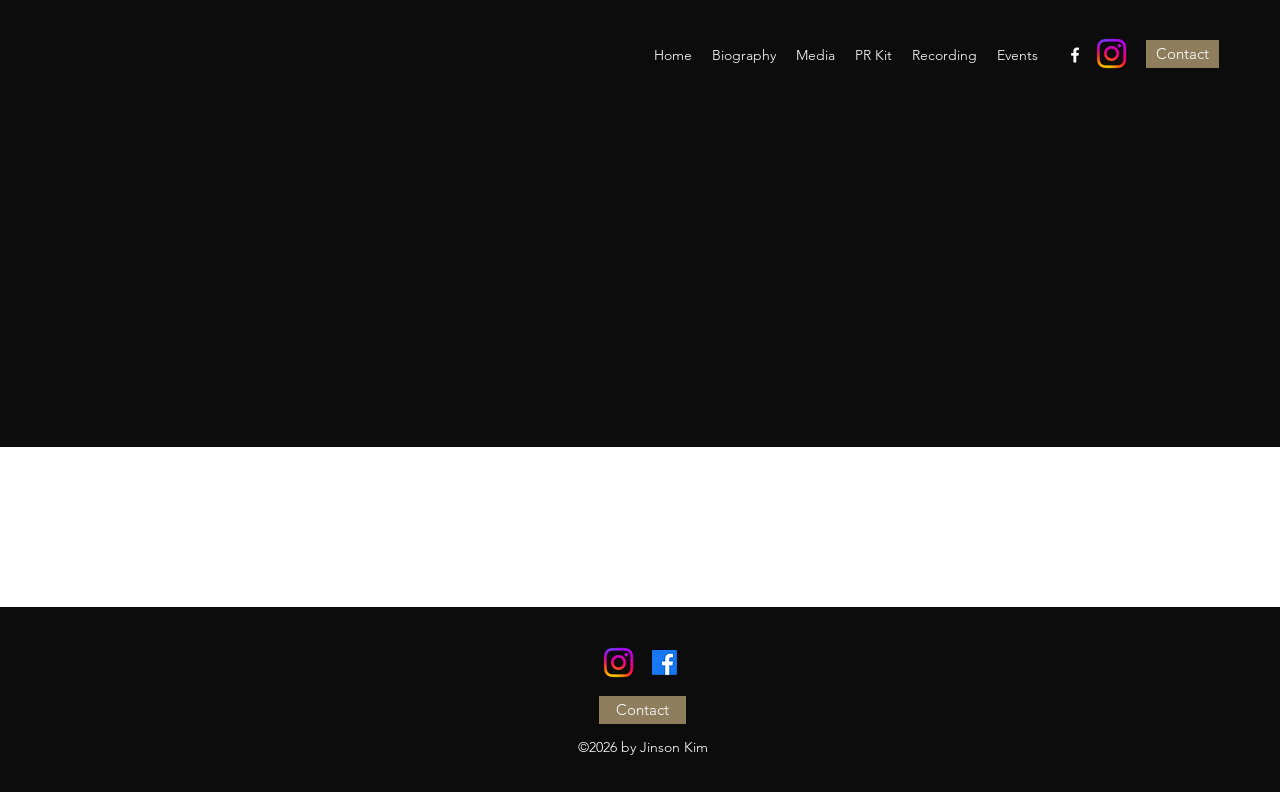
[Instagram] (1111, 53)
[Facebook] (1075, 55)
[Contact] (1182, 54)
